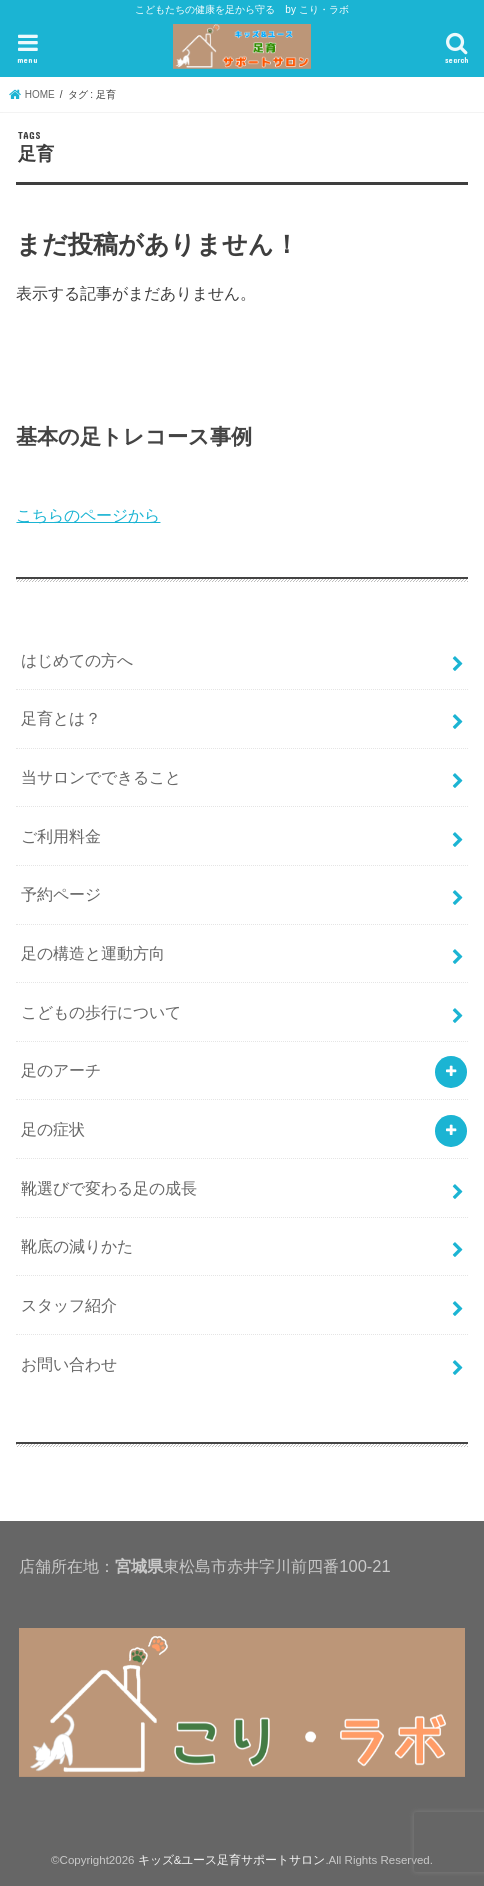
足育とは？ (61, 718)
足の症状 (53, 1129)
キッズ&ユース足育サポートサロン (232, 1860)
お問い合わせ (69, 1364)
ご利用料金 (61, 836)
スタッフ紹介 (69, 1305)
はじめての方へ (77, 660)
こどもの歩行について (101, 1012)
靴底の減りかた (77, 1246)
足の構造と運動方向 (93, 953)
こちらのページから (88, 515)
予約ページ (61, 894)
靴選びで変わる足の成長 (109, 1188)
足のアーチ (61, 1070)
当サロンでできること (101, 777)
